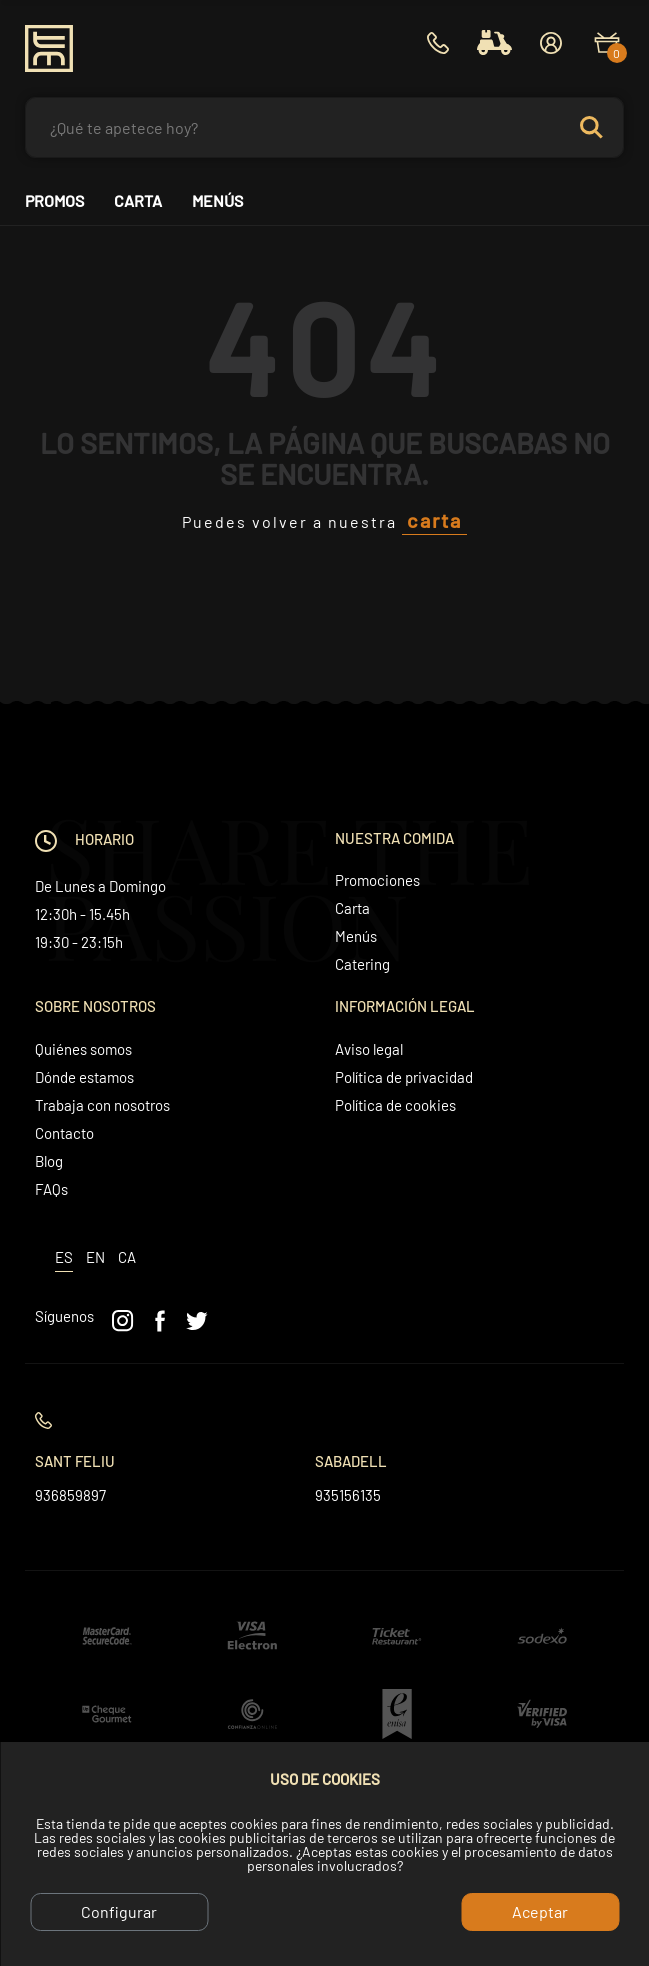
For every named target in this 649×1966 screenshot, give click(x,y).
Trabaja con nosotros (102, 1105)
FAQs (51, 1189)
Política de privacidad (404, 1077)
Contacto (64, 1133)
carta (434, 520)
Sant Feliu (75, 1461)
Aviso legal (369, 1049)
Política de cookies (395, 1105)
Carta (138, 201)
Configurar (119, 1911)
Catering (362, 964)
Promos (54, 201)
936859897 (70, 1495)
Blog (49, 1161)
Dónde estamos (84, 1077)
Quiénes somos (83, 1049)
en (95, 1257)
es (64, 1257)
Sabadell (351, 1461)
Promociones (377, 880)
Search (600, 127)
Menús (217, 201)
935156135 (348, 1495)
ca (127, 1257)
